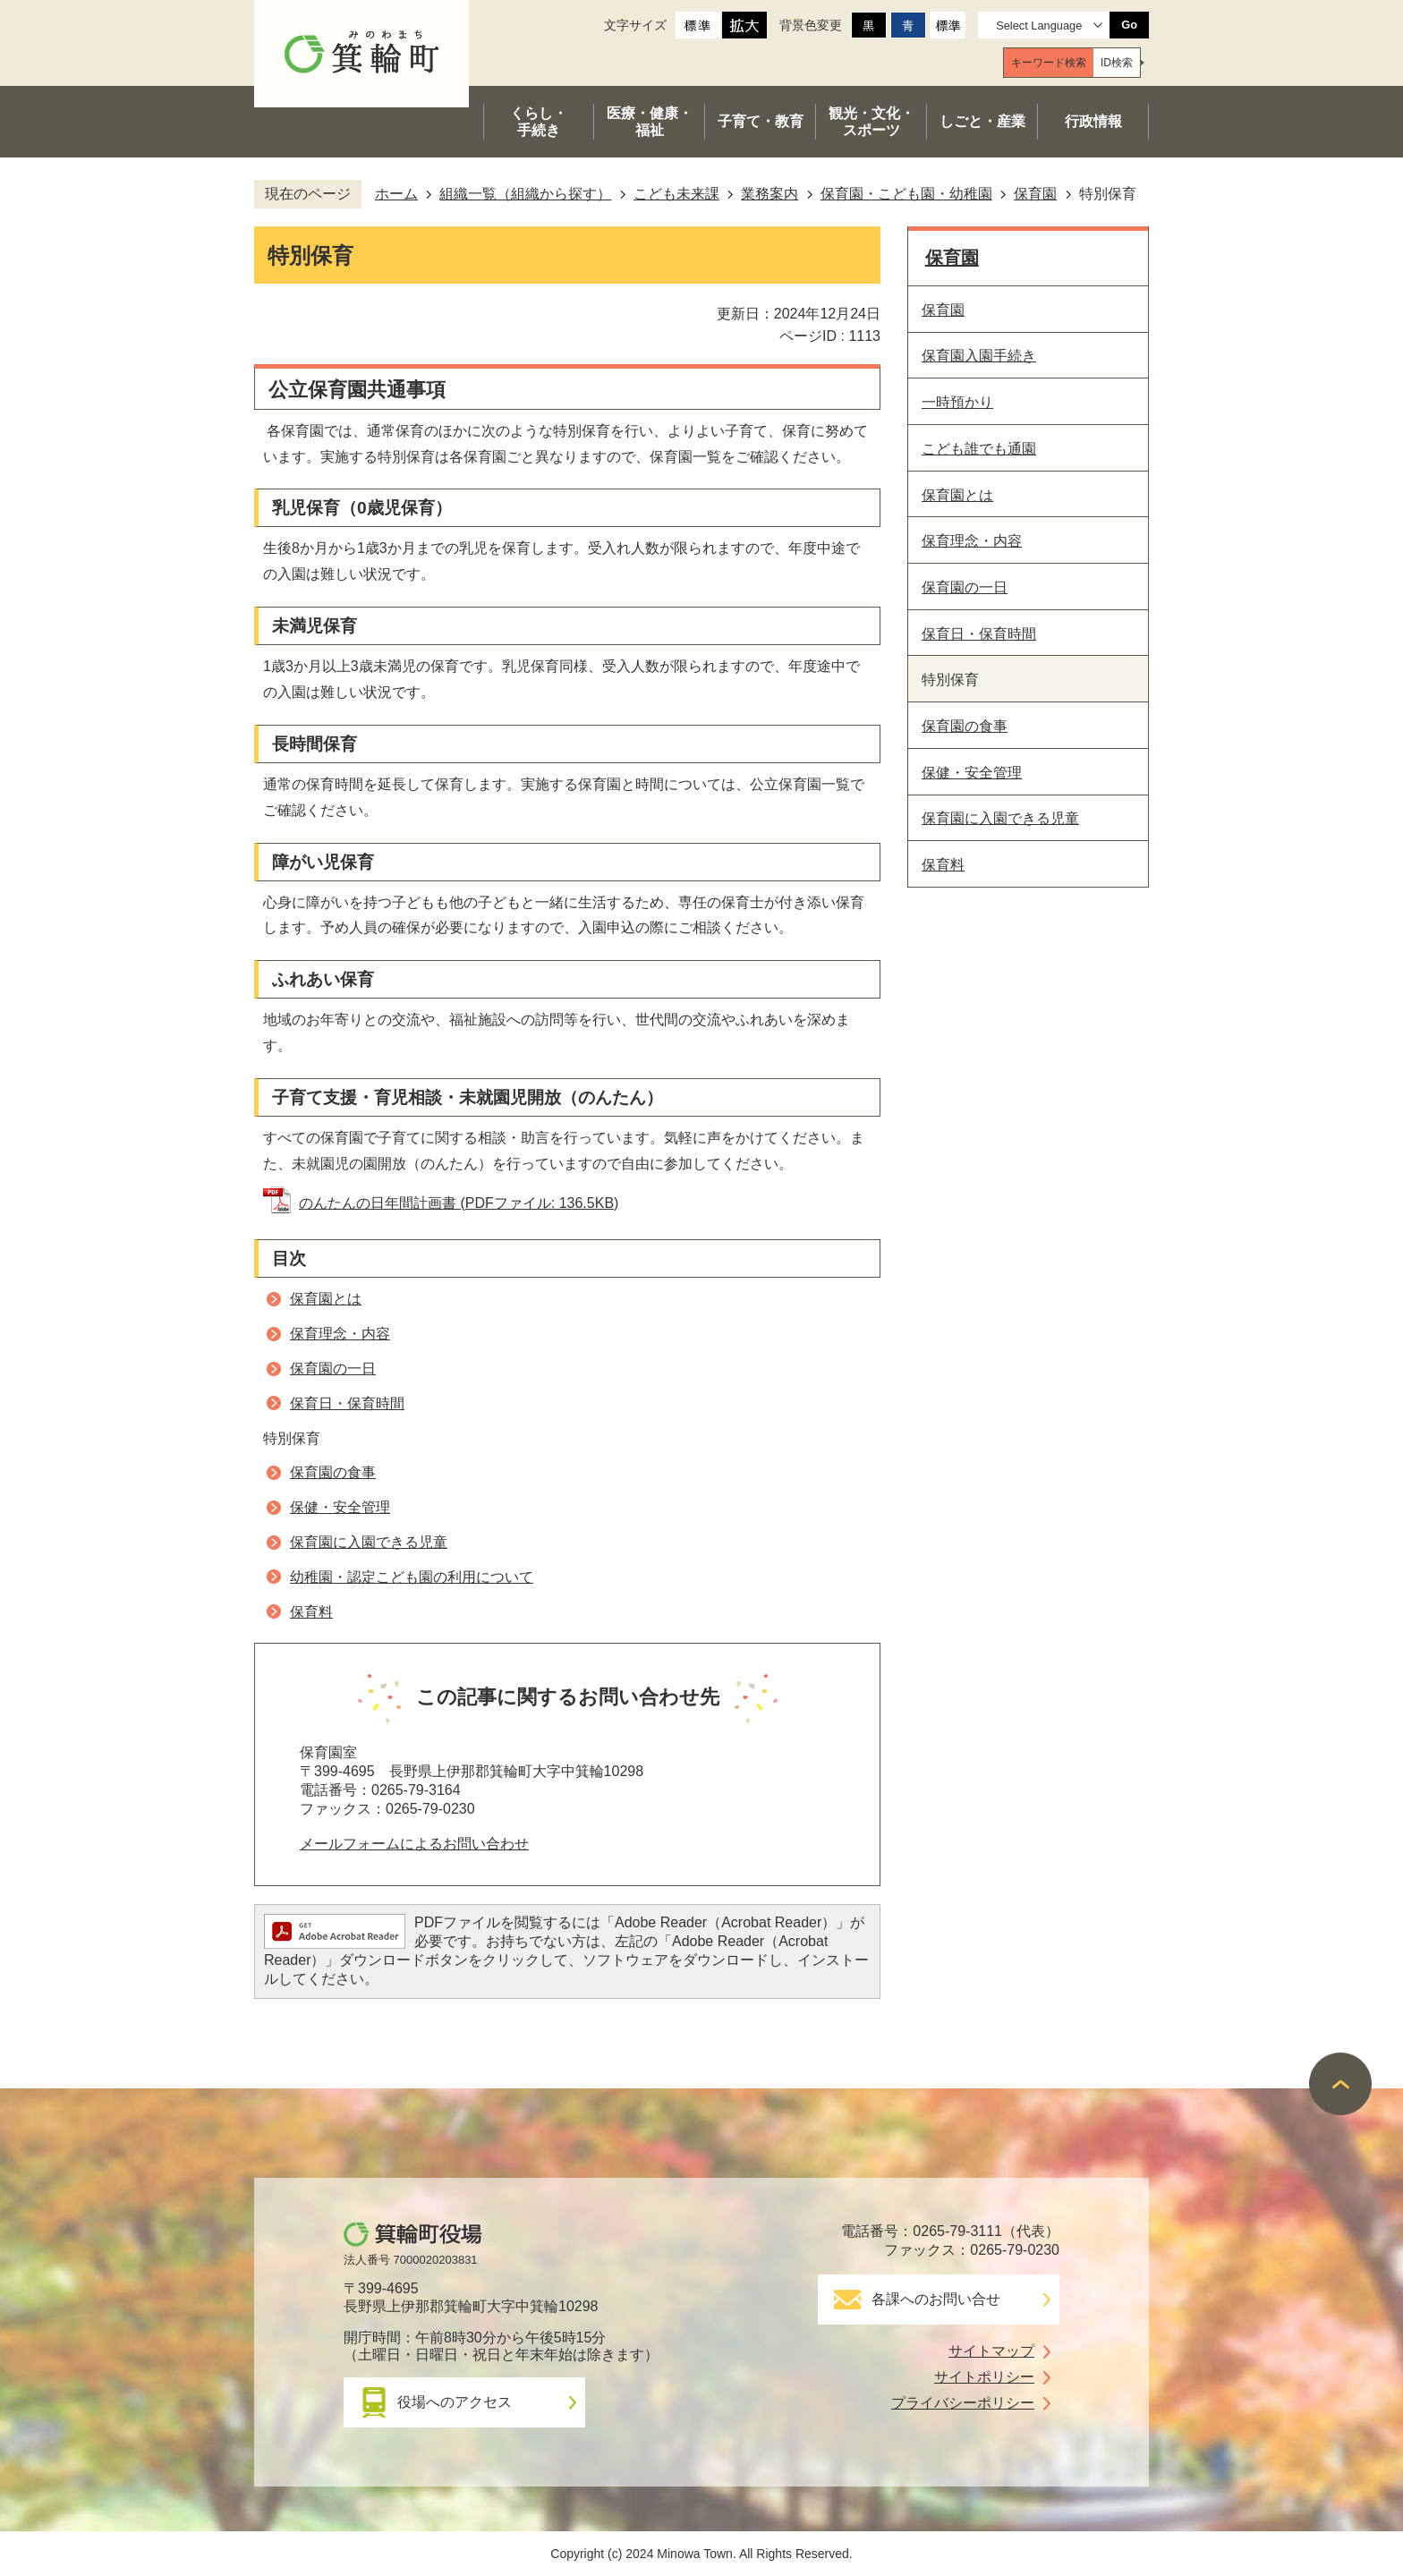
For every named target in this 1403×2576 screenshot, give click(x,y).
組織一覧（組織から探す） (525, 193)
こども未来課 (676, 193)
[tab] (1048, 62)
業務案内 (769, 193)
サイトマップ (991, 2351)
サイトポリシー (984, 2377)
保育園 (1035, 193)
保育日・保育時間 (347, 1403)
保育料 (311, 1612)
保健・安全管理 (340, 1507)
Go (1129, 24)
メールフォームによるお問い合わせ (414, 1843)
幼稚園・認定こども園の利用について (411, 1577)
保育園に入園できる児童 (368, 1542)
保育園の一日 (333, 1368)
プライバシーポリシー (962, 2402)
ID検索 (1117, 62)
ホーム (396, 193)
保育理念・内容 (340, 1333)
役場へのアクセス (454, 2402)
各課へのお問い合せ (936, 2299)
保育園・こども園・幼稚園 (906, 193)
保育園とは (325, 1298)
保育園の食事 (333, 1472)
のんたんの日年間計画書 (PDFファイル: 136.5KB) (458, 1203)
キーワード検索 (1048, 62)
